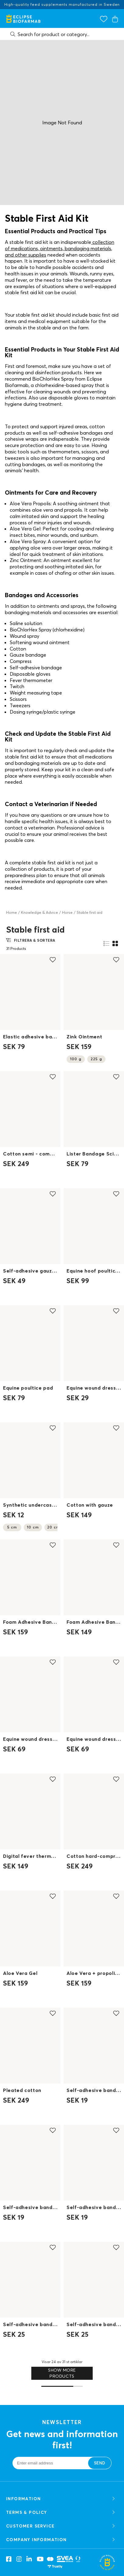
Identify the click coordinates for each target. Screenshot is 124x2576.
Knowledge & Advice (39, 912)
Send (99, 2463)
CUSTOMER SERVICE (61, 2526)
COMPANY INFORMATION (61, 2539)
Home (11, 912)
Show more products (62, 2373)
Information (61, 2498)
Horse (67, 912)
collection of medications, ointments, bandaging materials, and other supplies (59, 248)
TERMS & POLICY (61, 2512)
